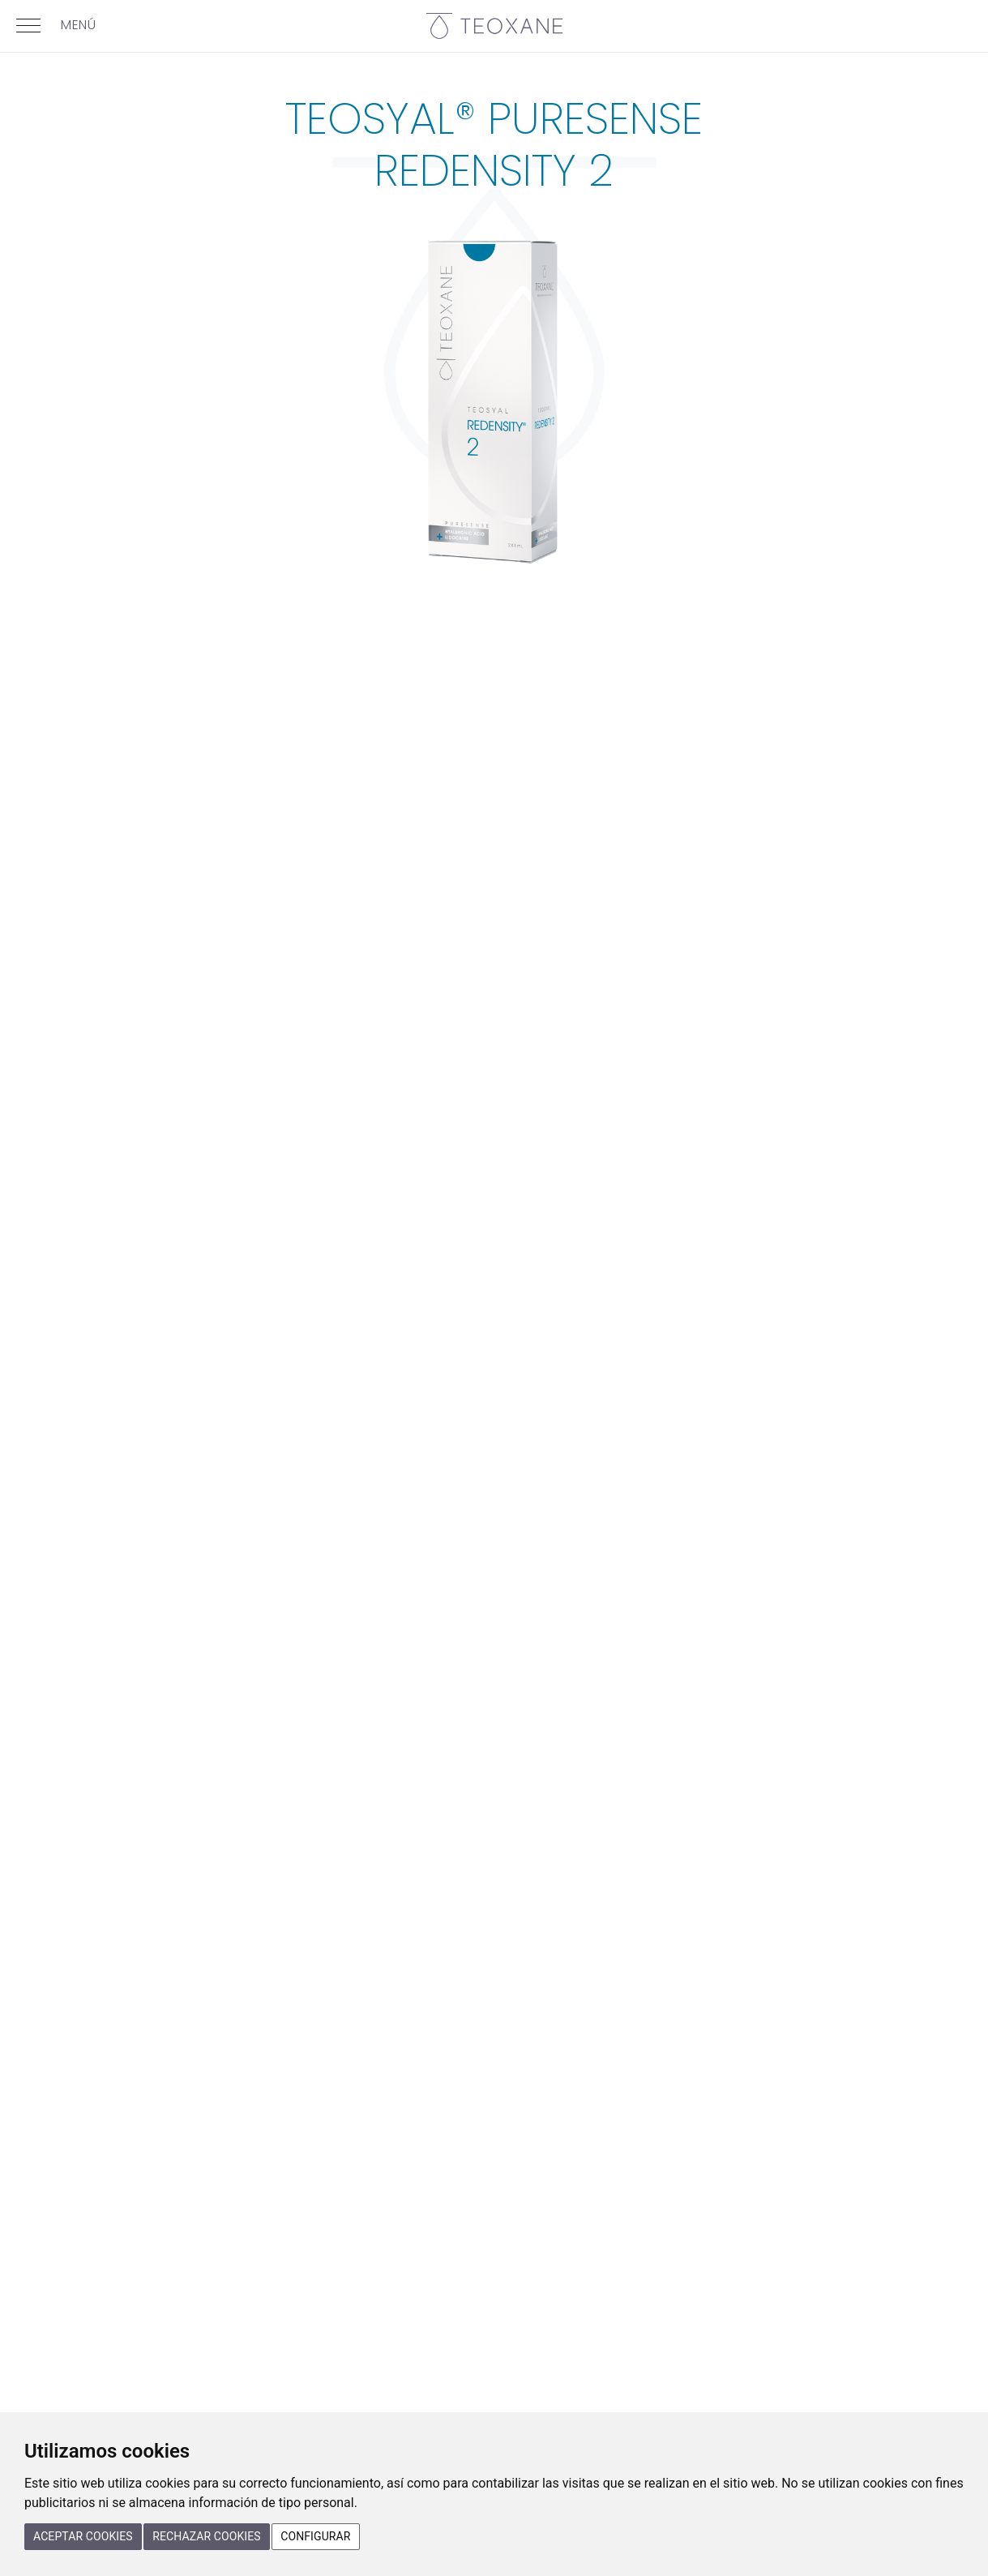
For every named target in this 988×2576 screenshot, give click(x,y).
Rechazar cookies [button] (206, 2536)
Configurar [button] (315, 2536)
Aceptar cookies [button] (83, 2536)
